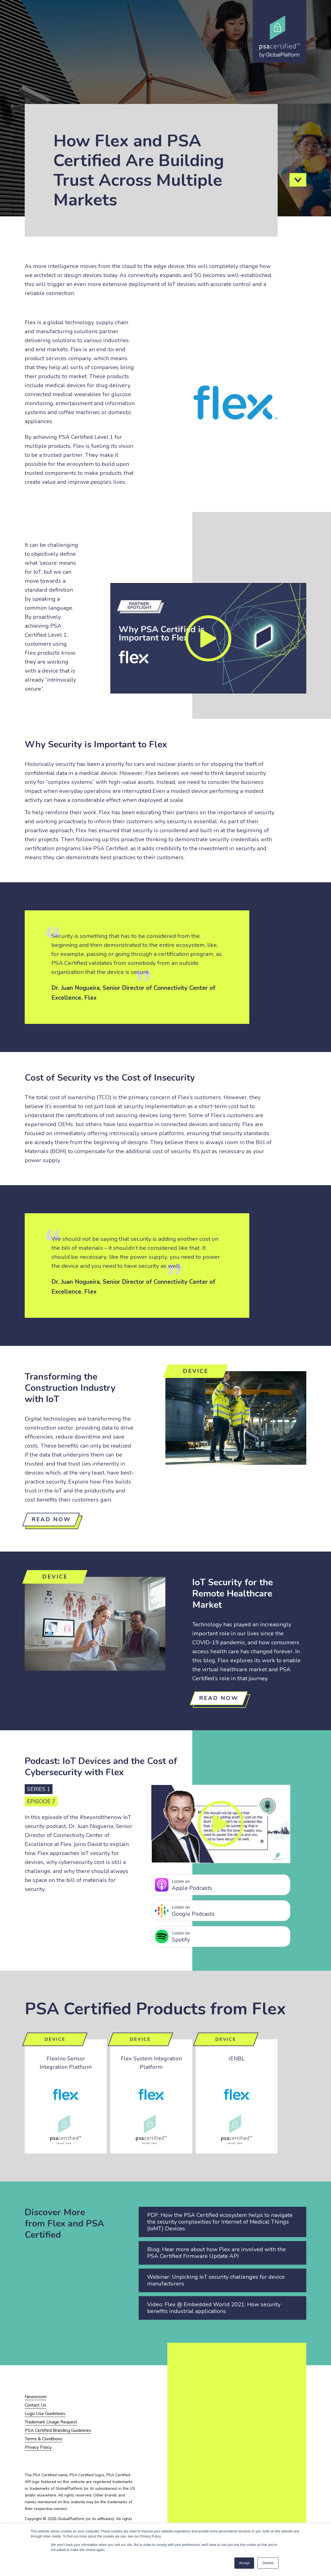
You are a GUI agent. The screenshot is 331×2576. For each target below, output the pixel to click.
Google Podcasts (229, 1911)
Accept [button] (244, 2563)
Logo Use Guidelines (45, 2414)
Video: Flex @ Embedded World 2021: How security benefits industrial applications (213, 2308)
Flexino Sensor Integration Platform (66, 2063)
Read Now (218, 1698)
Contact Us (35, 2405)
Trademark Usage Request (51, 2422)
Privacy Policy (38, 2447)
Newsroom (36, 2397)
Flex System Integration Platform (151, 2063)
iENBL (237, 2058)
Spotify (229, 1937)
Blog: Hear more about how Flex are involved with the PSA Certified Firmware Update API (216, 2253)
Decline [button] (267, 2563)
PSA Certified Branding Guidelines (58, 2430)
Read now (51, 1519)
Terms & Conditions (43, 2439)
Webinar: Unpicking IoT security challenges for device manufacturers (216, 2280)
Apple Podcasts (229, 1885)
